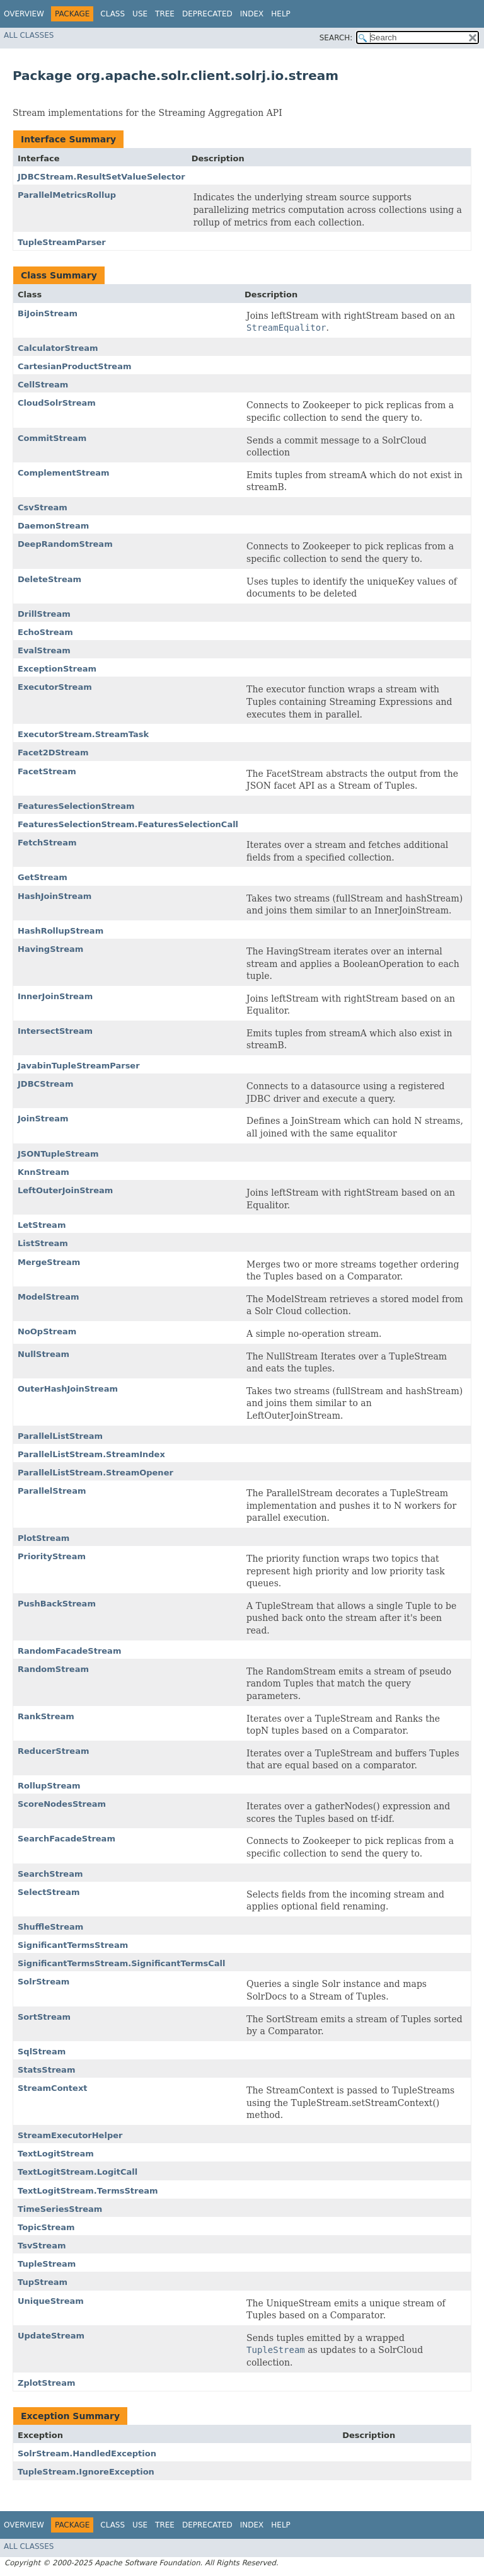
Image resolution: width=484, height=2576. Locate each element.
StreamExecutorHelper (70, 2135)
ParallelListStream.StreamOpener (95, 1472)
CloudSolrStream (57, 403)
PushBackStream (57, 1603)
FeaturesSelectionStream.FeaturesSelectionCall (128, 824)
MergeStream (49, 1262)
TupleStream (47, 2264)
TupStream (42, 2282)
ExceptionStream (57, 668)
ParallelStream (52, 1491)
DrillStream (44, 614)
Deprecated (207, 13)
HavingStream (50, 949)
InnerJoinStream (55, 996)
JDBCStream (45, 1084)
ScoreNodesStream (62, 1804)
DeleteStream (49, 579)
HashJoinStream (54, 896)
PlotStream (43, 1538)
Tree (165, 13)
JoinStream (43, 1118)
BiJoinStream (48, 313)
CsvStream (42, 507)
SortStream (44, 2017)
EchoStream (45, 632)
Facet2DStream (53, 752)
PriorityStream (52, 1556)
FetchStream (47, 842)
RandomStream (53, 1669)
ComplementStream (64, 473)
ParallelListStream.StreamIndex (91, 1454)
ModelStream (48, 1297)
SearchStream (50, 1874)
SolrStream (43, 1981)
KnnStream (43, 1172)
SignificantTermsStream (73, 1945)
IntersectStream (55, 1031)
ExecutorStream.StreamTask (83, 734)
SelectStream (49, 1892)
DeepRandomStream (65, 544)
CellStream (43, 384)
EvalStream (44, 650)
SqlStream (42, 2051)
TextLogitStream (56, 2153)
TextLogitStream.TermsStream (88, 2190)
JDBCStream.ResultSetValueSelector (101, 176)
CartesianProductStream (74, 366)
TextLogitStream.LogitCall (77, 2172)
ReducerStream (53, 1751)
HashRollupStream (60, 931)
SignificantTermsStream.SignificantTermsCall (121, 1963)
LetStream (42, 1225)
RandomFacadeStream (69, 1651)
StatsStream (46, 2070)
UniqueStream (51, 2301)
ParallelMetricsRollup (67, 195)
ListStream (43, 1243)
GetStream (42, 877)
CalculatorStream (58, 348)
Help (281, 13)
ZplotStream (46, 2383)
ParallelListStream (60, 1436)
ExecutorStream (55, 687)
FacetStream (47, 771)
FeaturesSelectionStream (76, 806)
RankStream (46, 1716)
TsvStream (42, 2245)
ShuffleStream (50, 1927)
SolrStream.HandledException (87, 2453)
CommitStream (52, 438)
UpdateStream (51, 2335)
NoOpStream (47, 1331)
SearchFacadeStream (66, 1838)
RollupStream (49, 1785)
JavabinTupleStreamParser (79, 1065)
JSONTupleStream (58, 1154)
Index (252, 13)
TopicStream (46, 2227)
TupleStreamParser (62, 242)
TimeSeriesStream (60, 2209)
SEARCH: (336, 37)
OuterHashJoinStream (68, 1389)
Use (139, 13)
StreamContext (52, 2088)
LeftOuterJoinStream (65, 1190)
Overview (24, 13)
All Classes (29, 35)
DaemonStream (53, 525)
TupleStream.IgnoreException (86, 2471)
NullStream (43, 1354)
